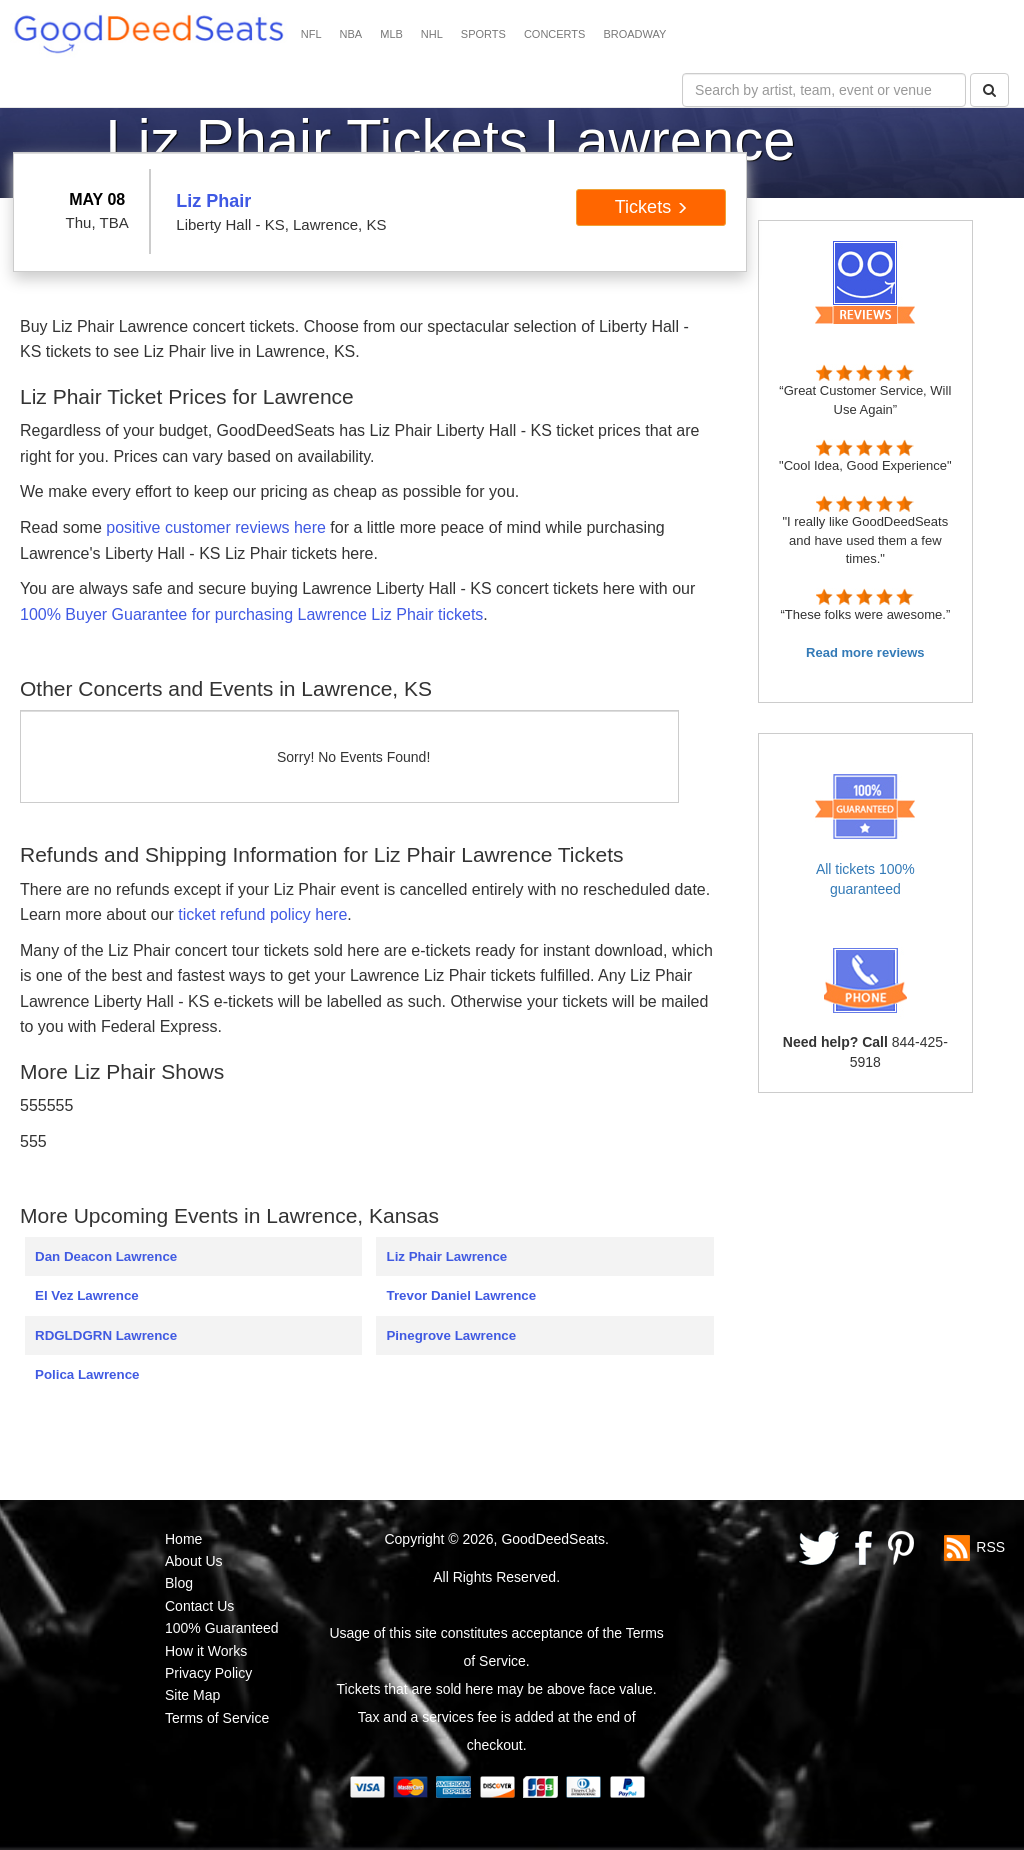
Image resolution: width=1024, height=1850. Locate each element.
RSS (990, 1546)
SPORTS (483, 34)
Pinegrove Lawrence (451, 1335)
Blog (179, 1583)
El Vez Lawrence (87, 1295)
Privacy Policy (208, 1673)
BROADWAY (634, 34)
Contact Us (199, 1606)
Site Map (192, 1695)
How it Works (206, 1651)
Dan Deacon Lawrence (106, 1256)
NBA (351, 34)
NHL (432, 34)
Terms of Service (217, 1718)
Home (183, 1539)
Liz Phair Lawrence (446, 1256)
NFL (311, 34)
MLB (391, 34)
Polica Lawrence (87, 1374)
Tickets (651, 207)
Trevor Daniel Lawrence (461, 1295)
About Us (194, 1561)
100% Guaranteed (222, 1628)
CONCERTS (555, 34)
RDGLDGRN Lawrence (106, 1335)
